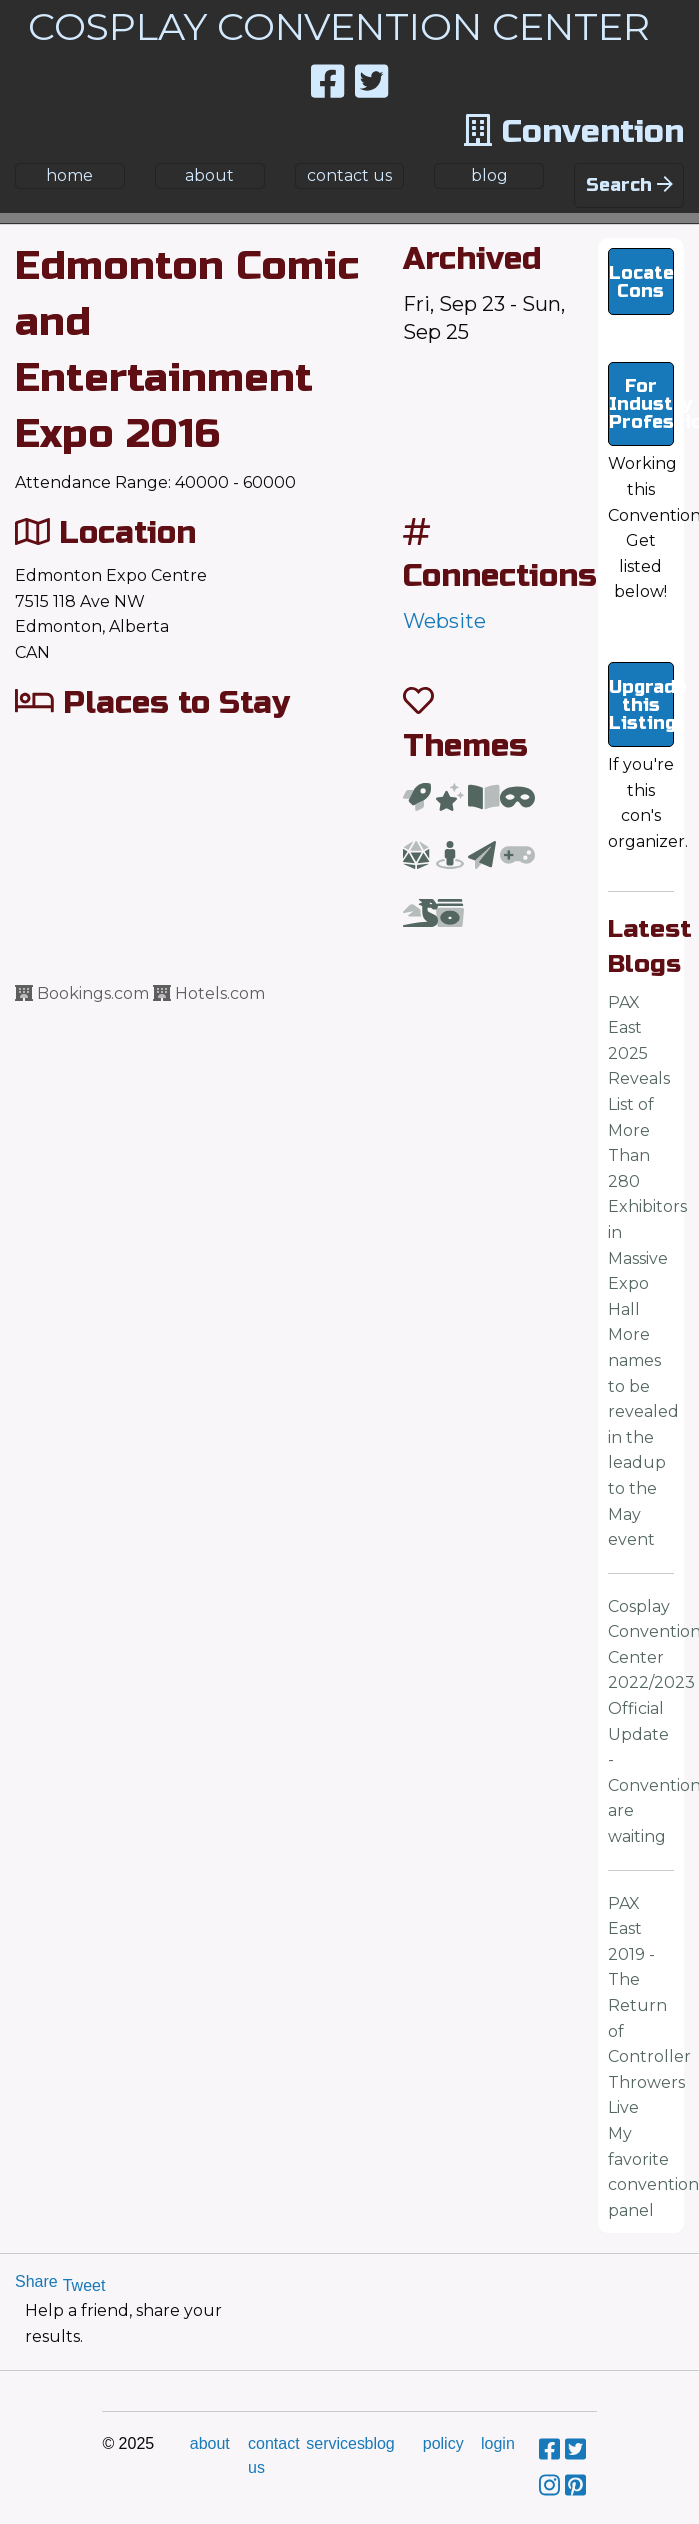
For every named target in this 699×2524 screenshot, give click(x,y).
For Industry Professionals (642, 404)
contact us (349, 175)
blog (489, 175)
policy (443, 2443)
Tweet (84, 2285)
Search (629, 185)
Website (444, 621)
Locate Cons (641, 282)
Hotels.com (209, 993)
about (209, 175)
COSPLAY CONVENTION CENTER (339, 26)
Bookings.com (82, 993)
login (498, 2443)
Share (36, 2281)
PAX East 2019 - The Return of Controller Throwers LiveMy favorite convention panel (653, 2057)
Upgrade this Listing (642, 705)
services (335, 2443)
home (69, 175)
